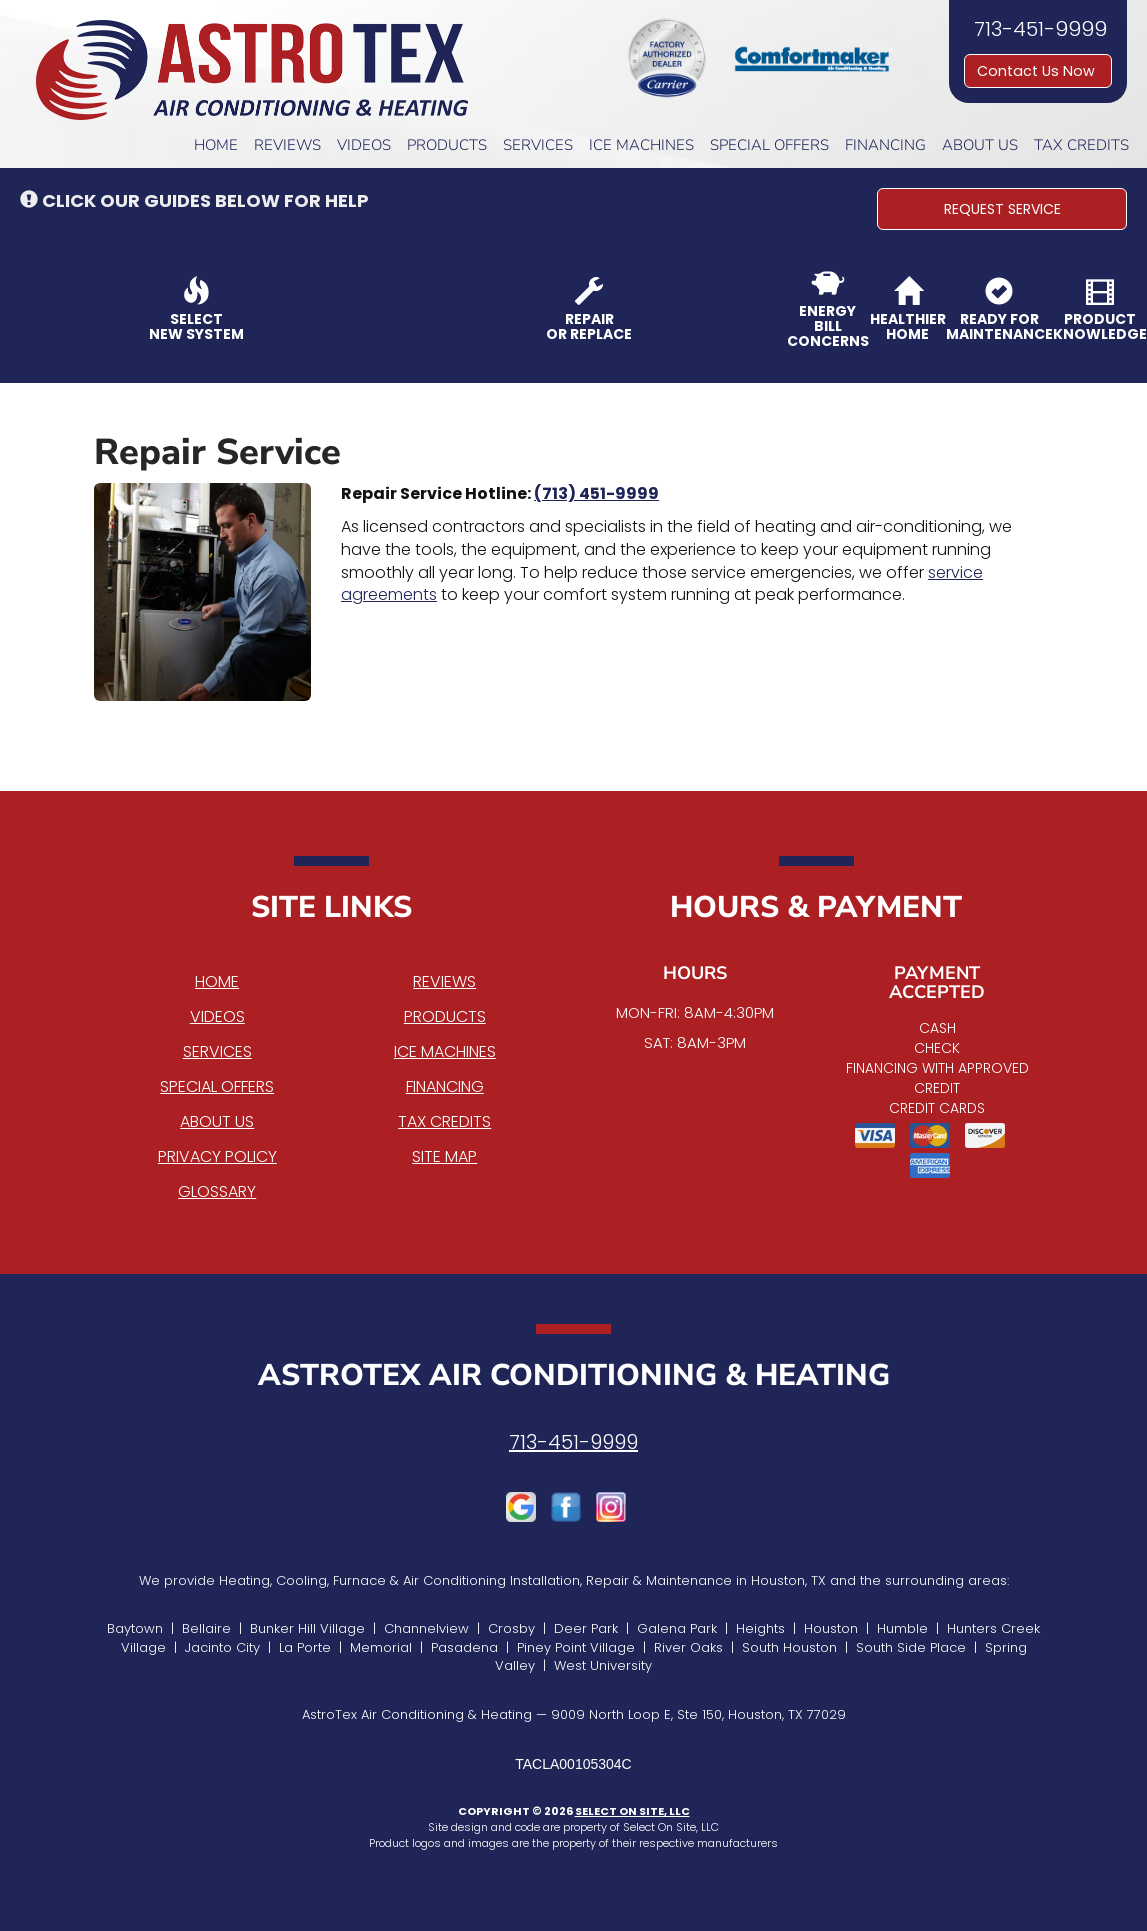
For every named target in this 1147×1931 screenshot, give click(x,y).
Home (216, 145)
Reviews (287, 145)
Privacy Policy (217, 1156)
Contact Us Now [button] (1038, 71)
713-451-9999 (573, 1442)
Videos (364, 145)
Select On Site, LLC (632, 1811)
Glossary (217, 1191)
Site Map (444, 1156)
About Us (980, 145)
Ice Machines (641, 145)
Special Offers (769, 145)
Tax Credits (1081, 145)
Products (447, 145)
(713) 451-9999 (596, 493)
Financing (885, 145)
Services (538, 145)
